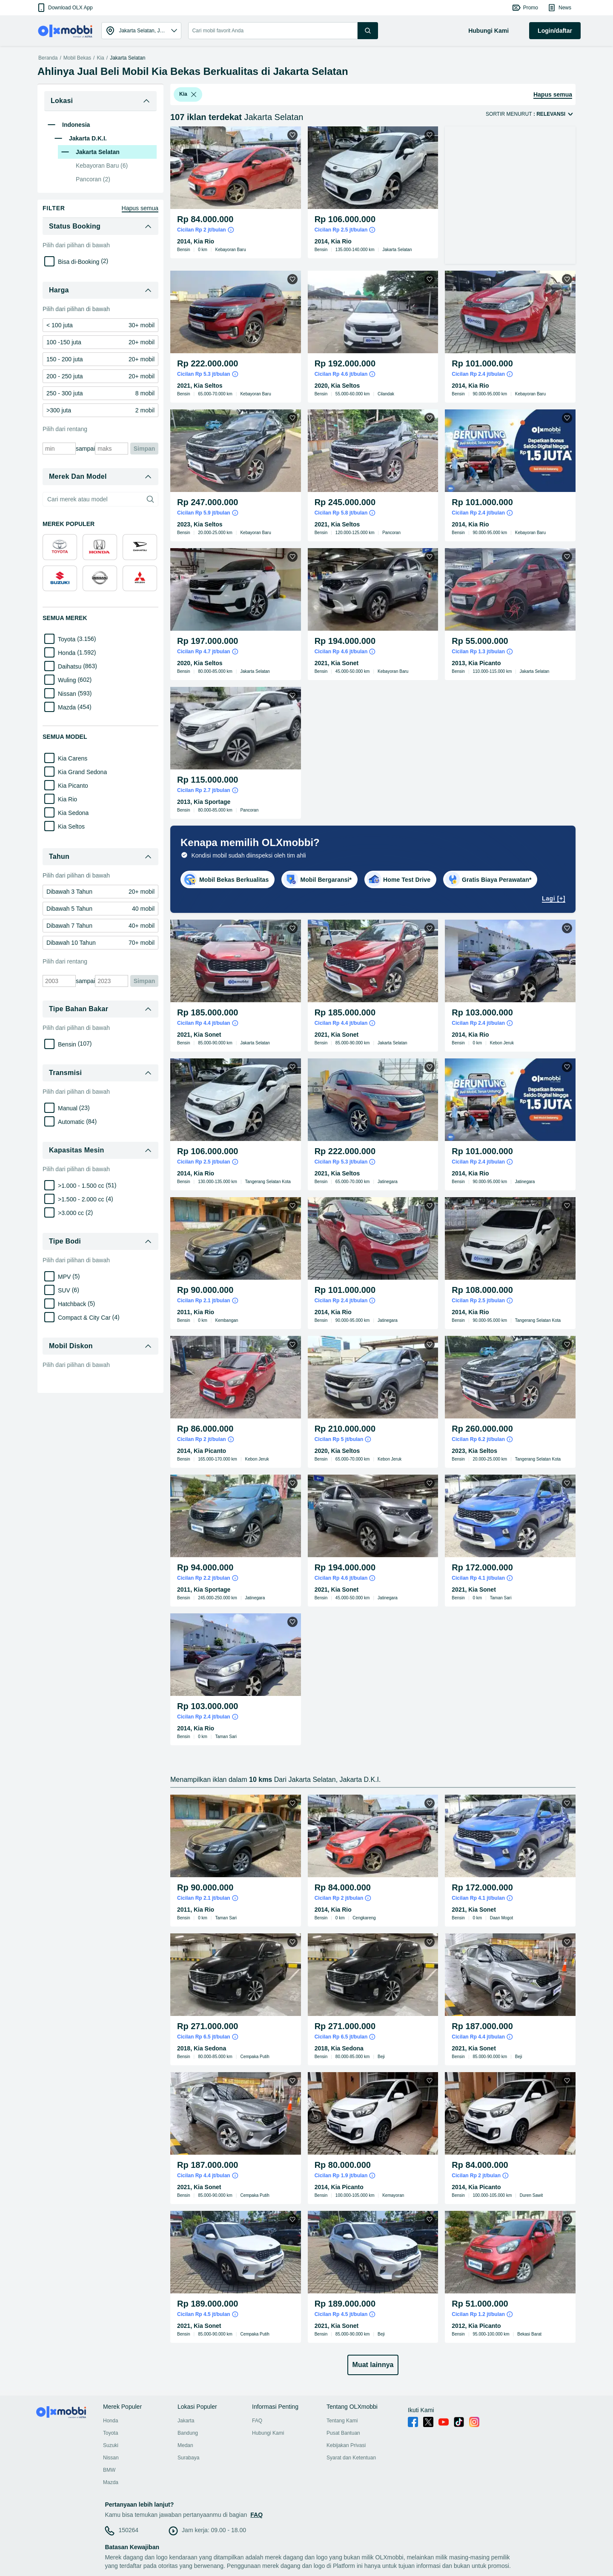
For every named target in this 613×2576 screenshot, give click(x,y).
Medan (185, 2445)
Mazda (110, 2482)
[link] (100, 325)
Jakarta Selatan (127, 58)
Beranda (47, 58)
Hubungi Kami (268, 2433)
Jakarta (186, 2421)
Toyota (110, 2433)
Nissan (111, 2458)
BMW (109, 2470)
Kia (100, 58)
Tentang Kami (342, 2421)
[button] (64, 8)
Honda (110, 2421)
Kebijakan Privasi (346, 2445)
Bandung (188, 2433)
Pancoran (93, 179)
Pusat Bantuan (343, 2433)
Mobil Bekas (77, 58)
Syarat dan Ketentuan (351, 2458)
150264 (128, 2530)
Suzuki (110, 2445)
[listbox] (194, 94)
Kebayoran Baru (102, 165)
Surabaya (188, 2458)
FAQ (257, 2421)
